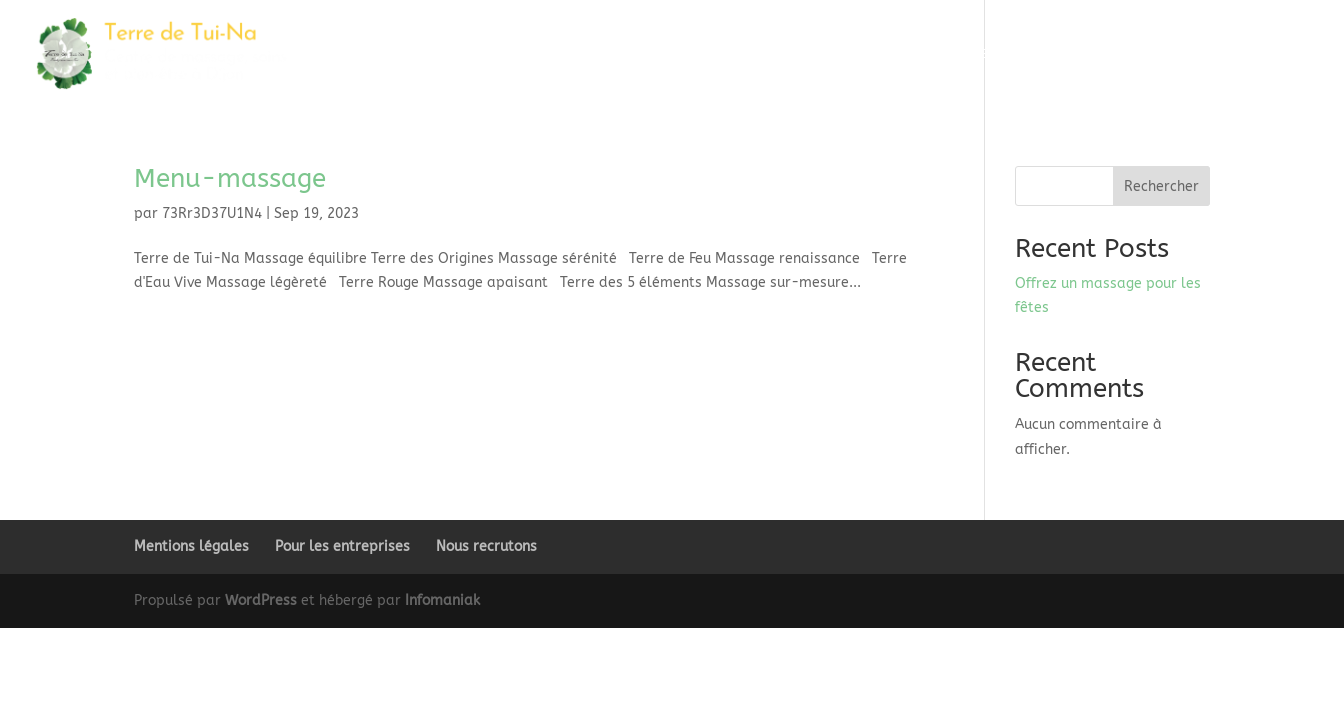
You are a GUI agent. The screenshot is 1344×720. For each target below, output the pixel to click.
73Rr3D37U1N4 (212, 213)
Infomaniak (442, 600)
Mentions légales (191, 546)
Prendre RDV (1275, 54)
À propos (1164, 54)
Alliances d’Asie (939, 54)
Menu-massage (230, 178)
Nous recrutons (486, 546)
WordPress (261, 600)
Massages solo (620, 54)
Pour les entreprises (342, 546)
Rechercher (1161, 186)
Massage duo (731, 54)
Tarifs (1093, 54)
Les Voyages (832, 54)
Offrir (1031, 54)
